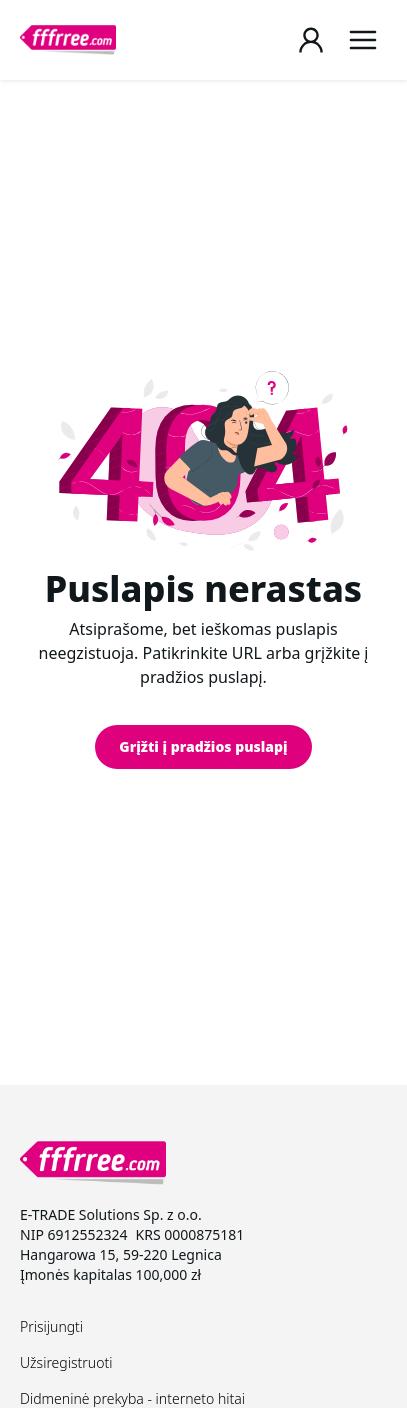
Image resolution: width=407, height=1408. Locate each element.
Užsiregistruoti (66, 1362)
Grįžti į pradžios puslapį (203, 746)
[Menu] (363, 40)
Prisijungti (51, 1326)
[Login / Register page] (311, 40)
